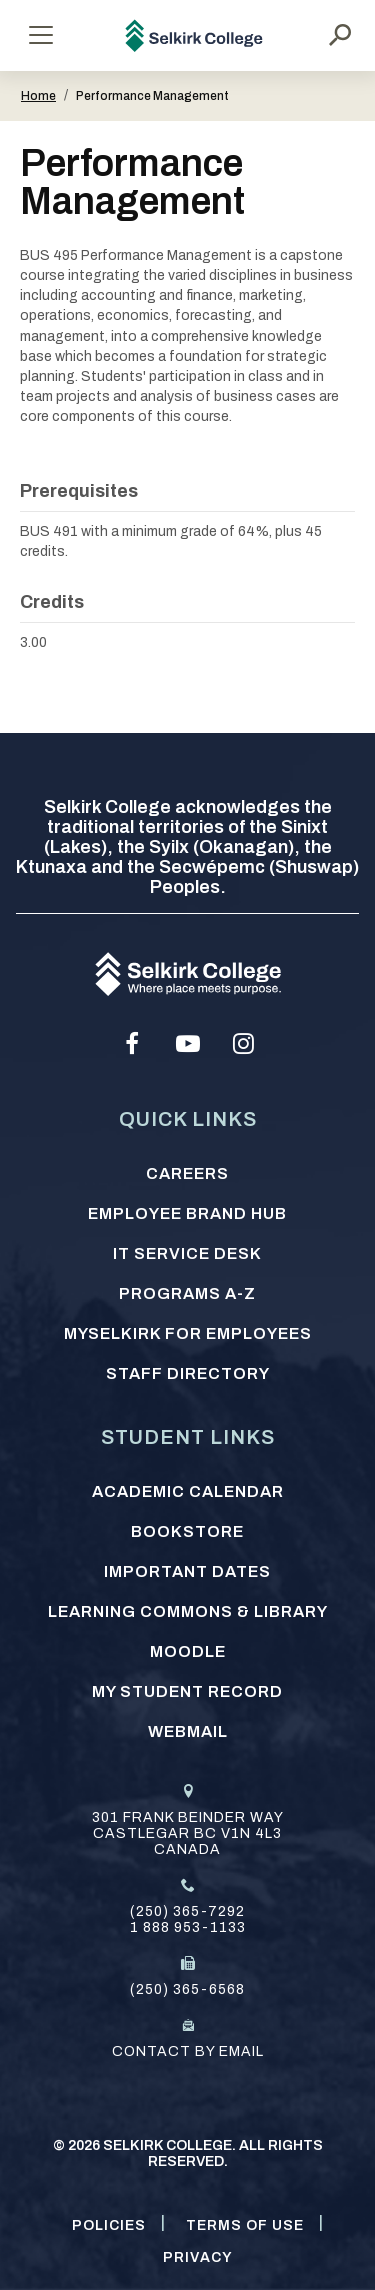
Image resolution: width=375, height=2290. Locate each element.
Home (38, 96)
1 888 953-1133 (188, 1927)
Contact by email (188, 2051)
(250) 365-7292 (187, 1911)
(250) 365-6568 (187, 1989)
